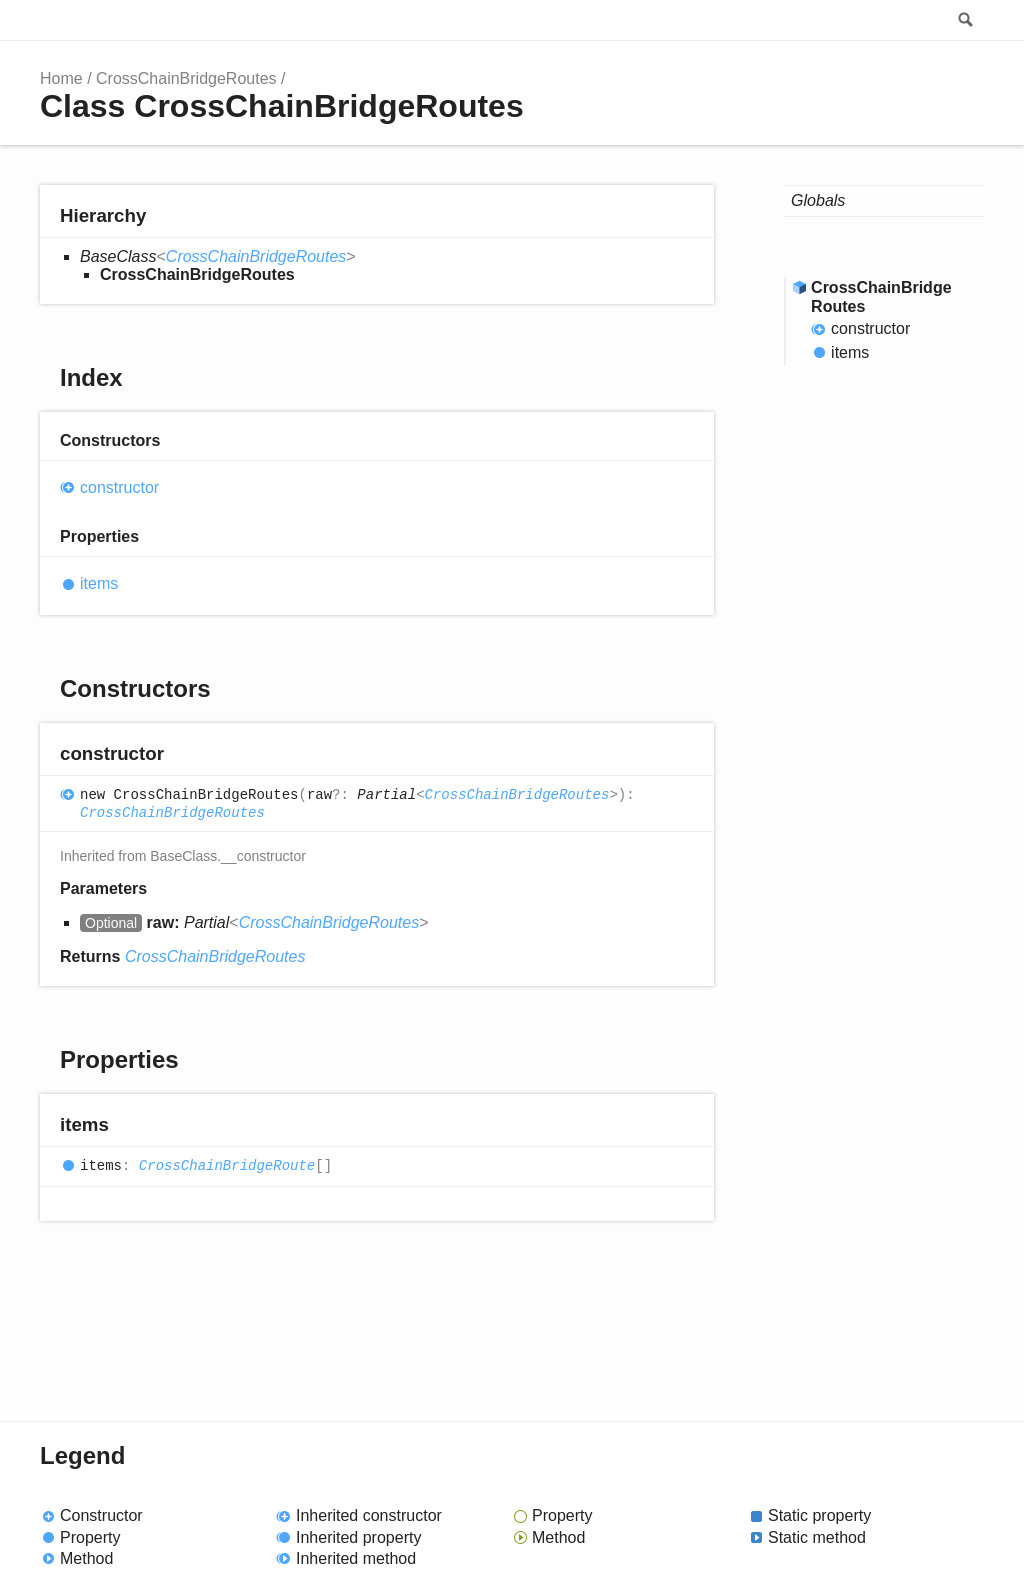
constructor (119, 487)
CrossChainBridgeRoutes (186, 78)
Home (61, 78)
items (99, 583)
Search (964, 20)
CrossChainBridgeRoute (227, 1166)
